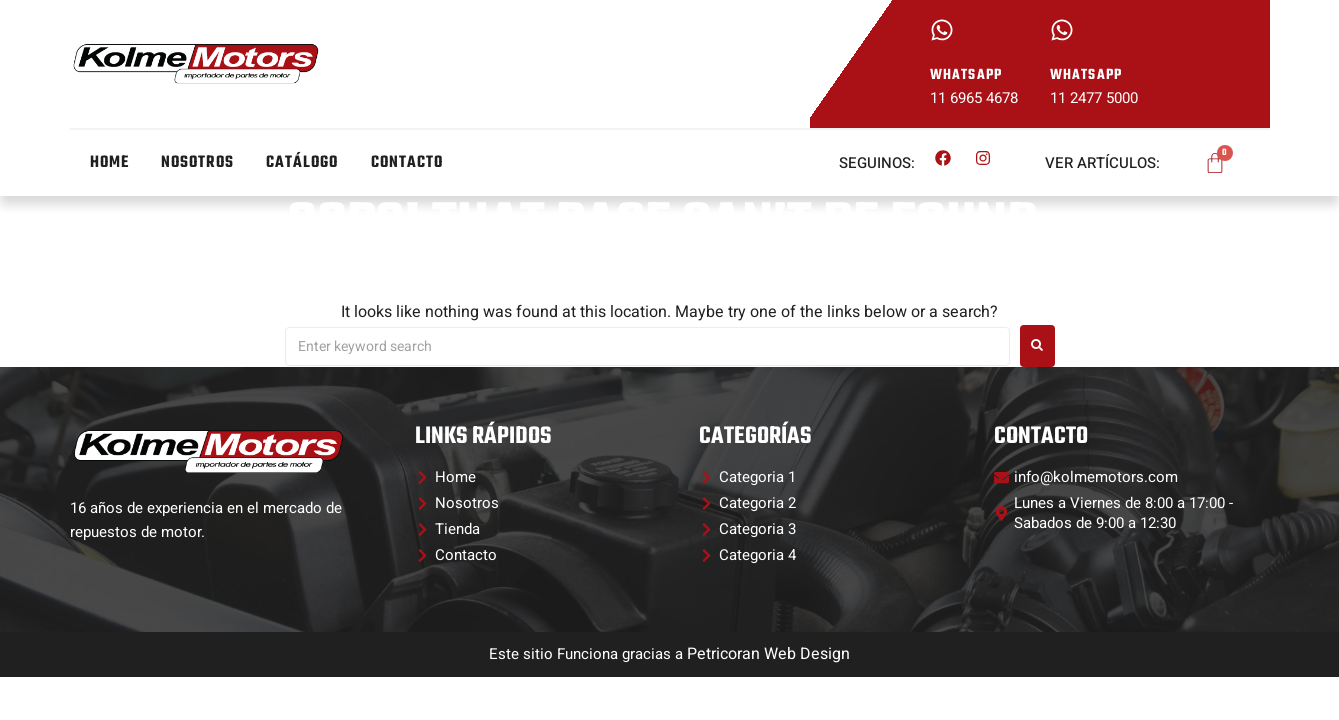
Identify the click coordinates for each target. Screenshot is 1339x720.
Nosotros (197, 163)
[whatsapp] (942, 30)
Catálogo (302, 163)
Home (109, 163)
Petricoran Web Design (768, 654)
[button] (747, 477)
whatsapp (966, 75)
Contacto (407, 163)
